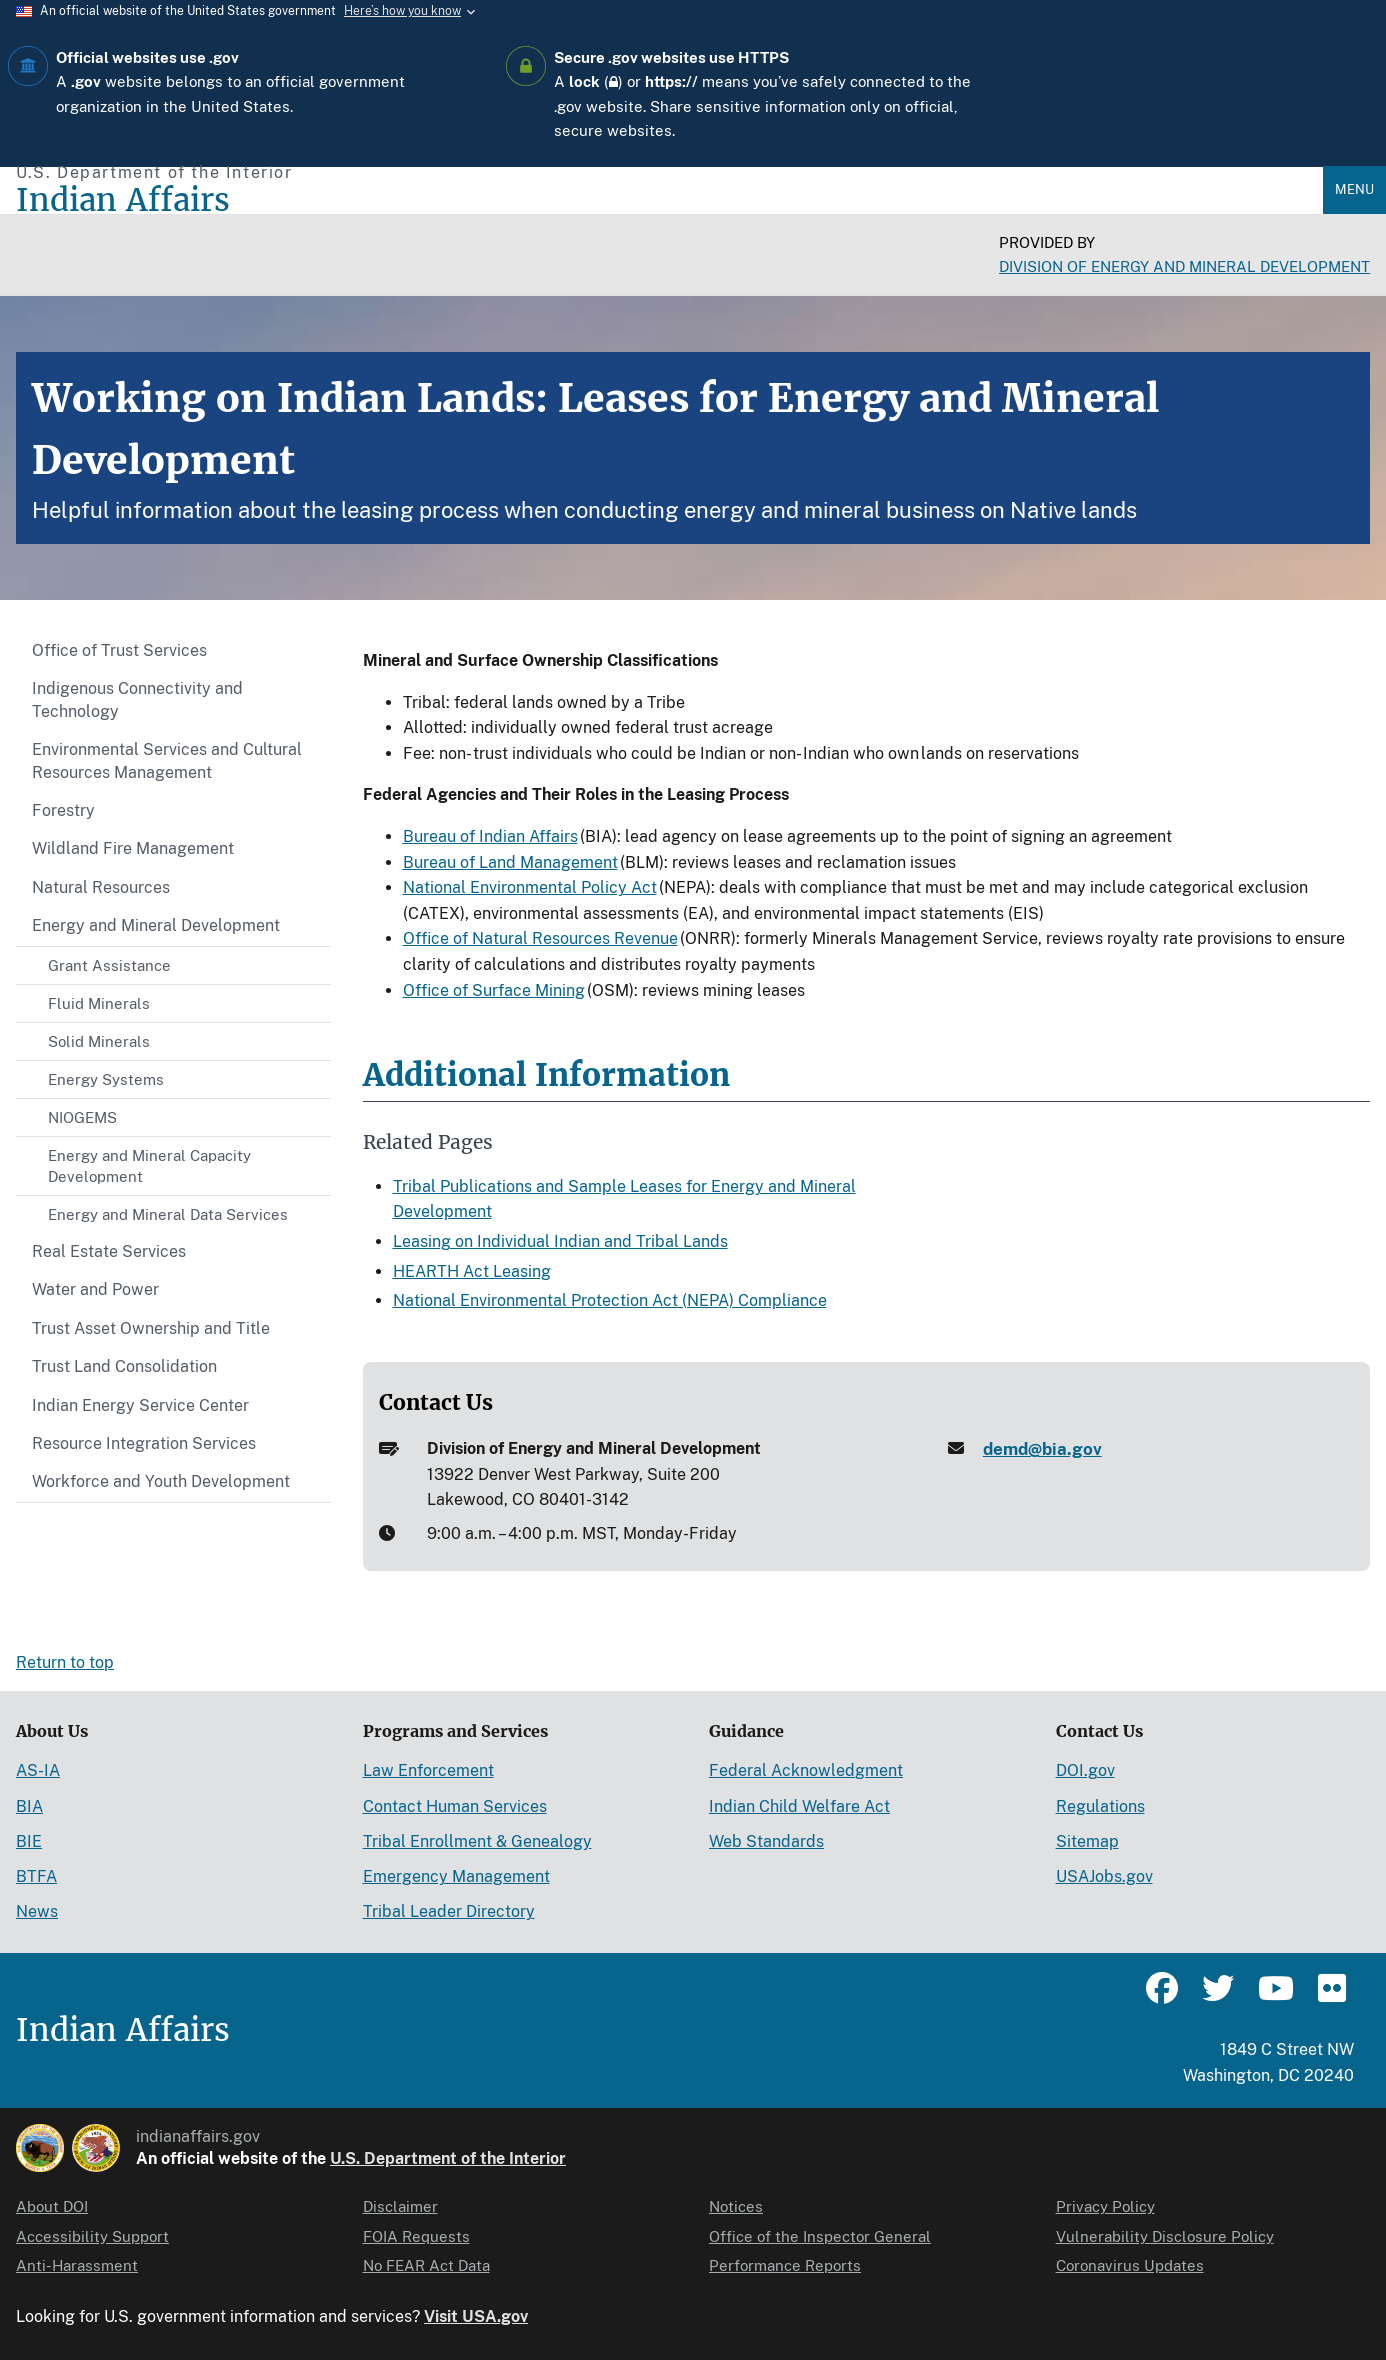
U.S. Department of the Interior (448, 2158)
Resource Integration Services (144, 1443)
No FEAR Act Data (426, 2265)
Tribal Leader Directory (449, 1911)
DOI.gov (1085, 1770)
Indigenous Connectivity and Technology (137, 699)
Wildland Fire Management (133, 848)
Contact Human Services (455, 1806)
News (37, 1911)
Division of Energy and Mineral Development (1184, 266)
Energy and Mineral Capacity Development (149, 1166)
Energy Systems (106, 1079)
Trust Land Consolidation (124, 1366)
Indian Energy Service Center (140, 1405)
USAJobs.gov (1104, 1876)
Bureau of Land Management (510, 862)
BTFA (36, 1876)
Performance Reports (785, 2265)
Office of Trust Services (119, 650)
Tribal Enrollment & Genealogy (477, 1841)
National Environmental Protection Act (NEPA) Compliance (610, 1300)
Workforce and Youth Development (161, 1481)
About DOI (52, 2206)
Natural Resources (101, 887)
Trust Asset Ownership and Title (151, 1328)
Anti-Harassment (77, 2265)
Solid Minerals (99, 1041)
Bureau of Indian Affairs (490, 836)
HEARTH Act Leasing (472, 1271)
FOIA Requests (416, 2236)
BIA (29, 1806)
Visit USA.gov (476, 2316)
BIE (29, 1841)
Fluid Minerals (99, 1003)
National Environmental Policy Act (530, 887)
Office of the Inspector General (820, 2236)
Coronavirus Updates (1130, 2265)
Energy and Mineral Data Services (168, 1214)
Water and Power (95, 1289)
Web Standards (766, 1841)
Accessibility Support (92, 2236)
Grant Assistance (109, 965)
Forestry (63, 810)
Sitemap (1087, 1841)
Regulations (1100, 1806)
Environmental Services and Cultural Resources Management (167, 760)
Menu (1354, 189)
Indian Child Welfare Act (799, 1806)
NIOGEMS (82, 1117)
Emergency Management (456, 1876)
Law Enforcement (428, 1770)
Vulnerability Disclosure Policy (1165, 2236)
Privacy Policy (1105, 2206)
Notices (736, 2206)
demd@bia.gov (1042, 1449)
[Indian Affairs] (669, 200)
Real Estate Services (109, 1251)
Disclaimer (400, 2206)
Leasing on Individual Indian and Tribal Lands (560, 1241)
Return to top (65, 1662)
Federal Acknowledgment (806, 1770)
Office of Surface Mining (494, 990)
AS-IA (38, 1770)
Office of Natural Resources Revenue (540, 938)
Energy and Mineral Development (156, 925)
